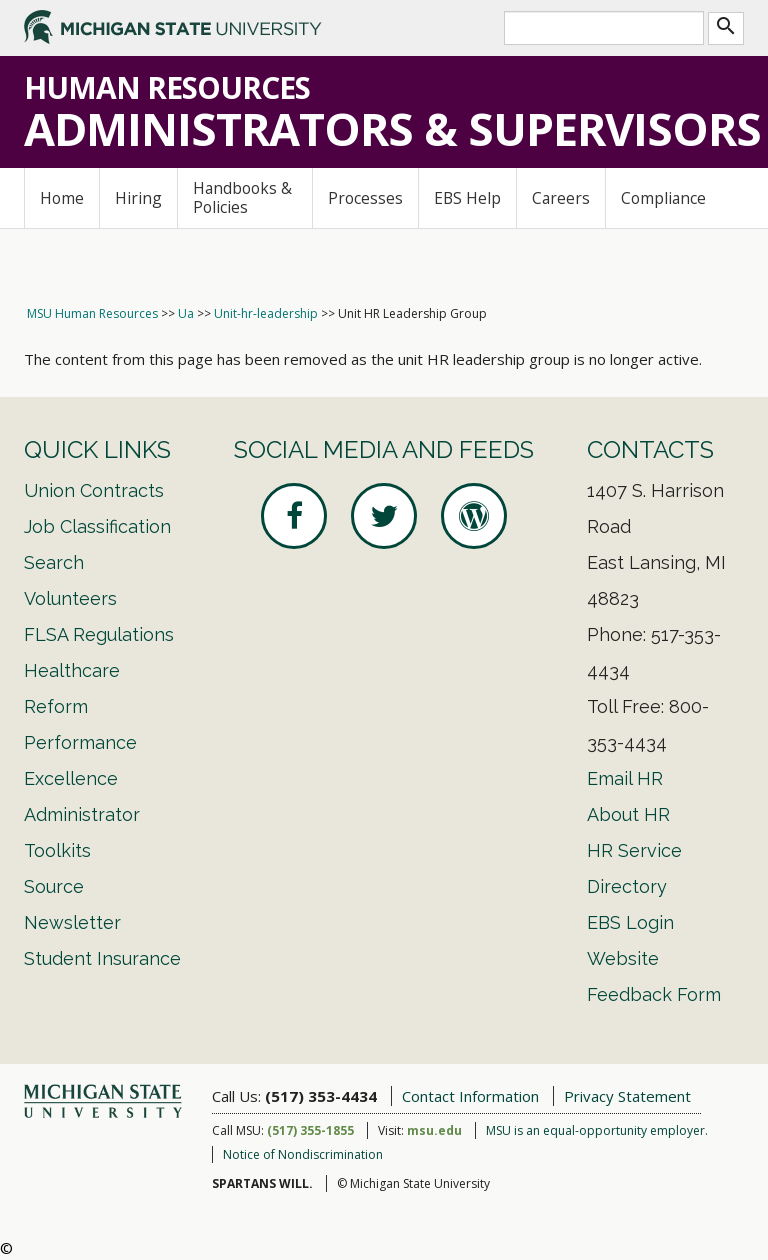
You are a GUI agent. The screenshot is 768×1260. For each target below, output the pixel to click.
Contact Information (470, 1096)
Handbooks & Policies (242, 197)
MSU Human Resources (92, 313)
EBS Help (467, 198)
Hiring (138, 198)
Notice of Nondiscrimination (303, 1154)
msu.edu (434, 1130)
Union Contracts (94, 490)
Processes (365, 198)
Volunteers (70, 598)
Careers (561, 198)
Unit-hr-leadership (266, 313)
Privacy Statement (627, 1096)
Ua (186, 313)
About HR (628, 814)
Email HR (625, 778)
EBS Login (630, 922)
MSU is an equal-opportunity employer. (597, 1130)
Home (62, 198)
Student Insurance (102, 958)
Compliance (663, 198)
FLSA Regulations (99, 634)
